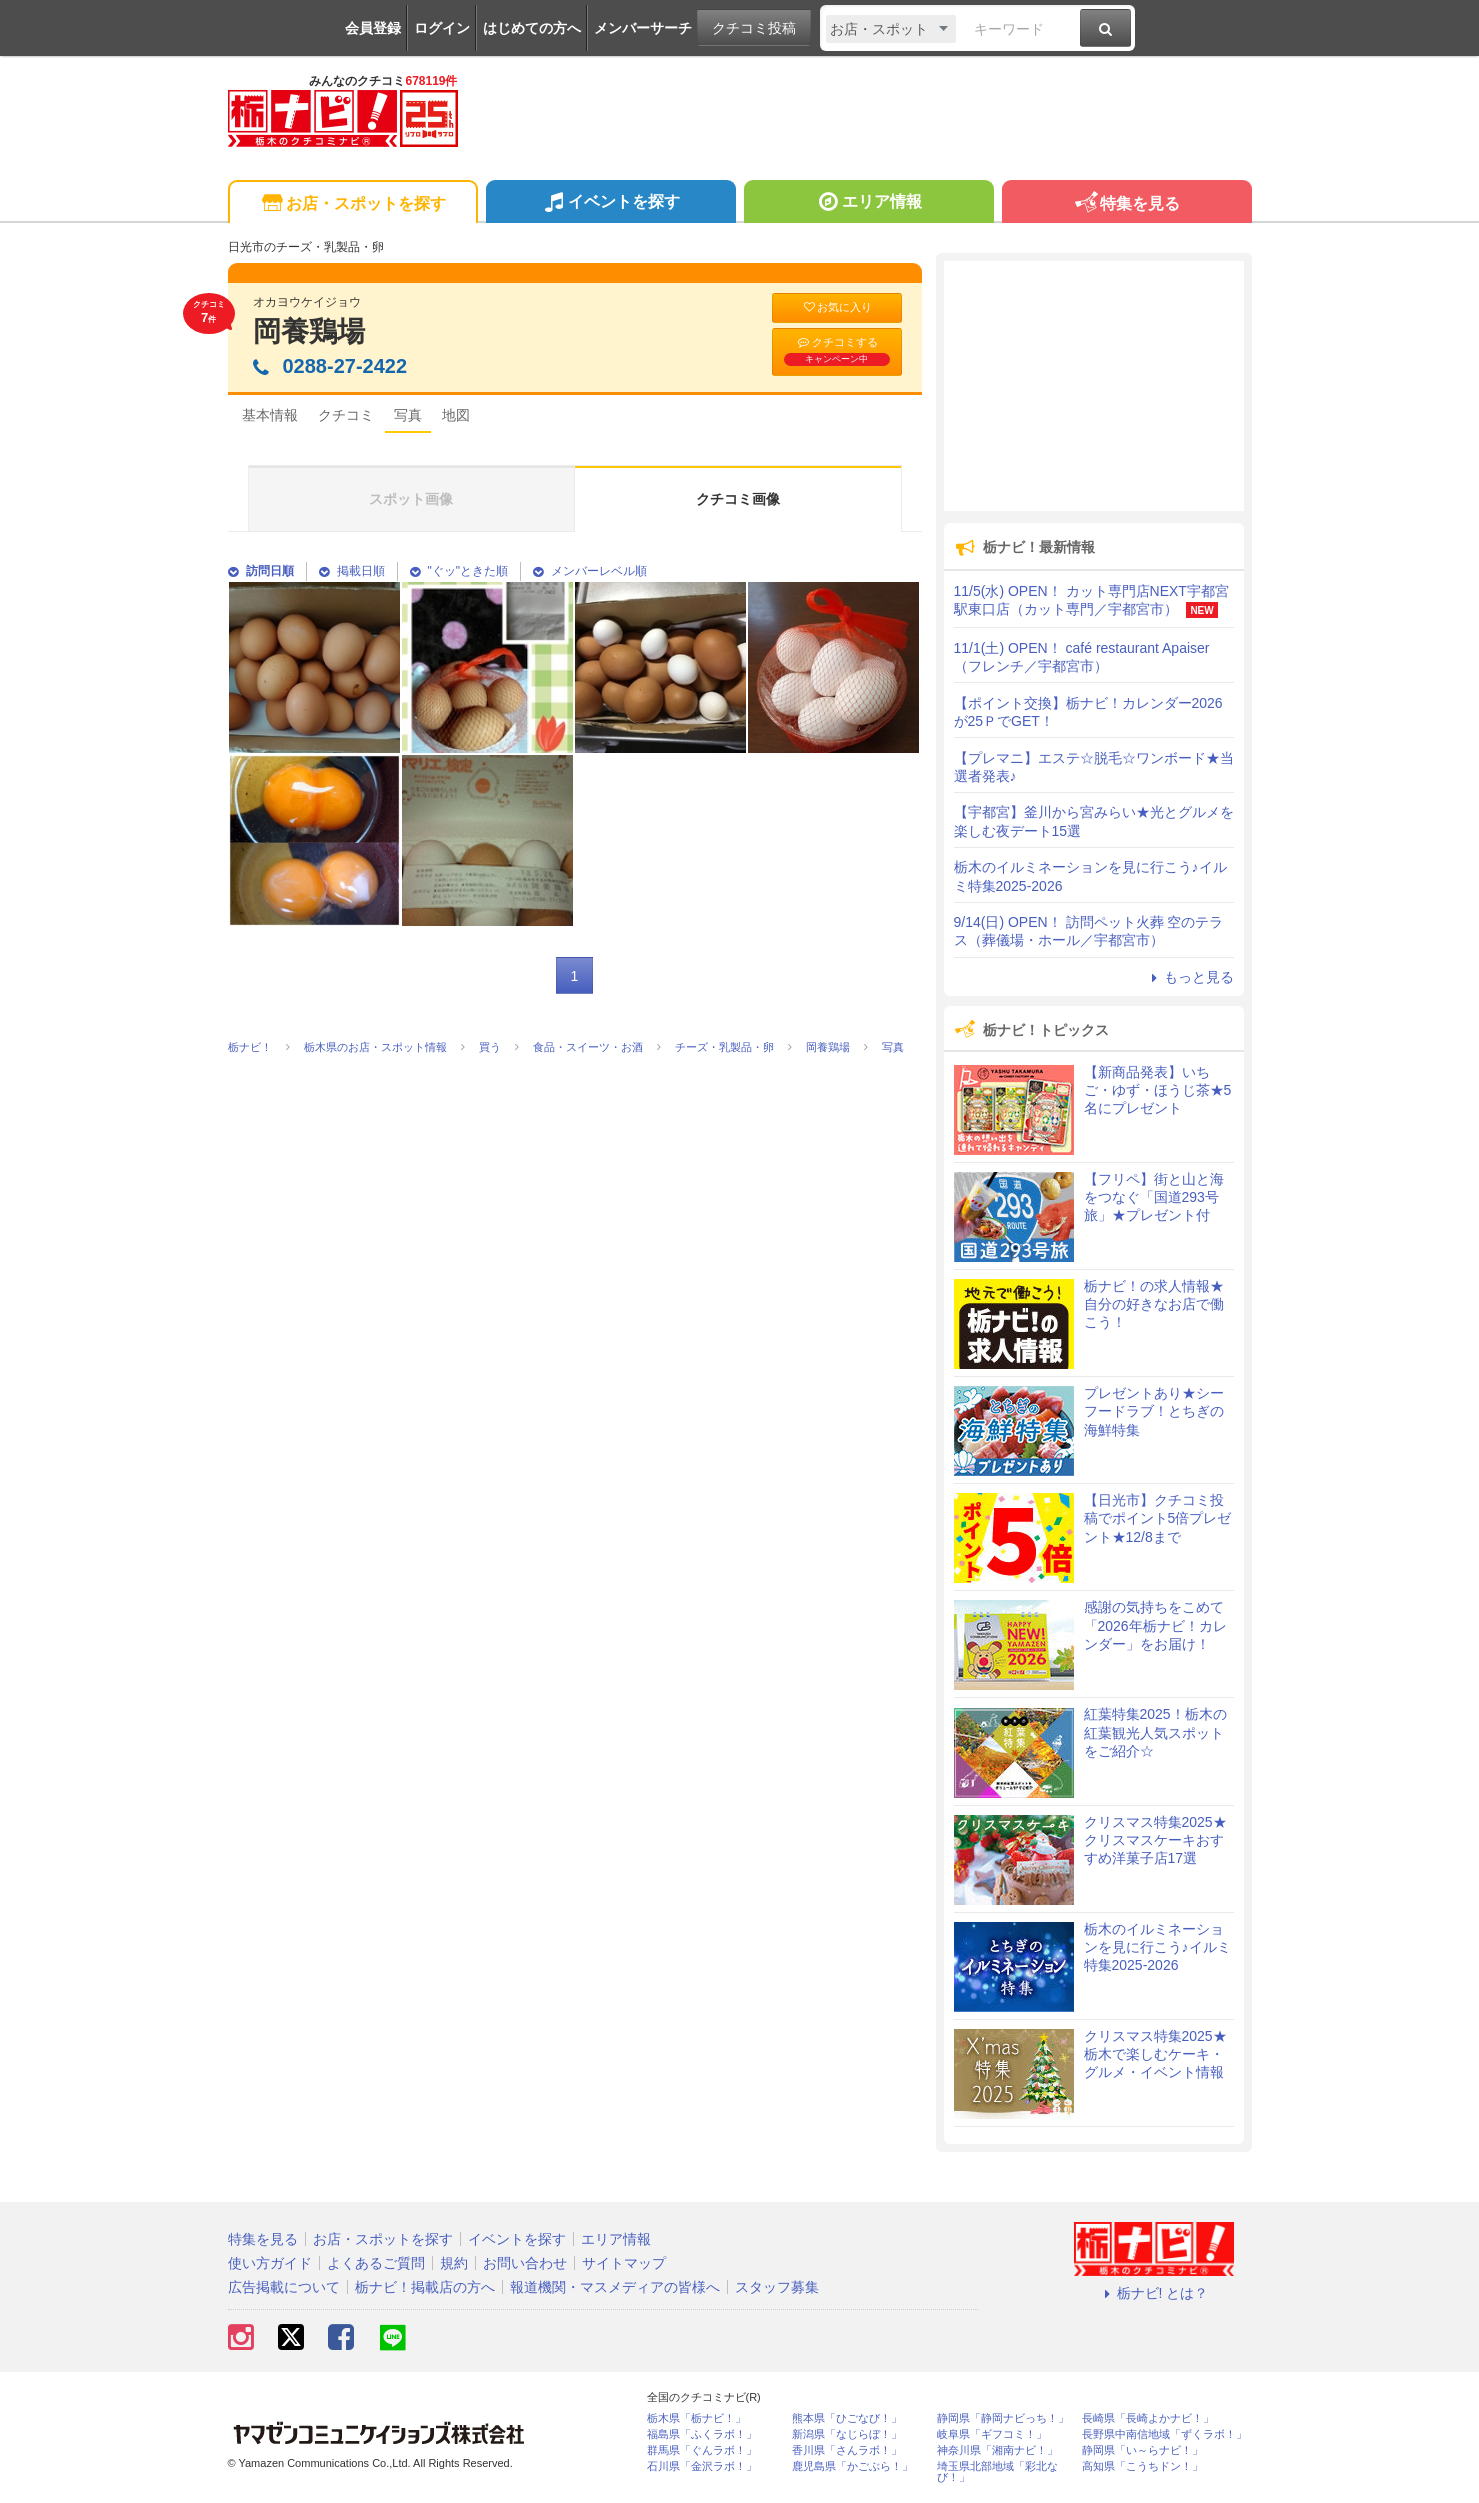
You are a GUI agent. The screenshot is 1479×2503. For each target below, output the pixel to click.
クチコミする (837, 351)
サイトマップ (624, 2263)
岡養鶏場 (309, 331)
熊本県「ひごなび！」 (847, 2418)
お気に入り (837, 307)
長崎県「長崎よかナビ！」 (1148, 2418)
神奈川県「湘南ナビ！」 (997, 2450)
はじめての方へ (532, 28)
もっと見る (1190, 977)
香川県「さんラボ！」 (847, 2450)
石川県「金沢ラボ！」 (702, 2466)
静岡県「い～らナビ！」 (1142, 2450)
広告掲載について (284, 2287)
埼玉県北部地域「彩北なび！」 (997, 2472)
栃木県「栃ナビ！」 (696, 2418)
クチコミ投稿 (754, 28)
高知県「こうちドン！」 (1142, 2466)
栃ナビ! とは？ (1154, 2293)
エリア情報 (868, 204)
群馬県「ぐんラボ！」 (702, 2450)
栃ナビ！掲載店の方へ (425, 2287)
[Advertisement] (1094, 386)
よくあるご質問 (376, 2263)
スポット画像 (411, 499)
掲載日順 (352, 571)
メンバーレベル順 (590, 571)
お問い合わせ (525, 2263)
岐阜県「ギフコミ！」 (992, 2434)
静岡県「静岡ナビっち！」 (1003, 2418)
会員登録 (373, 28)
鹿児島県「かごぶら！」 (852, 2466)
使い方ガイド (270, 2263)
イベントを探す (610, 204)
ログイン (442, 28)
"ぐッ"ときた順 (459, 571)
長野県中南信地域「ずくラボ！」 (1164, 2434)
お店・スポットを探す (352, 204)
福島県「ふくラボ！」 (702, 2434)
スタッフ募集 (777, 2287)
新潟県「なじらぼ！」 (847, 2434)
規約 (454, 2263)
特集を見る (1126, 204)
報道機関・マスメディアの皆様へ (615, 2287)
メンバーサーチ (643, 28)
